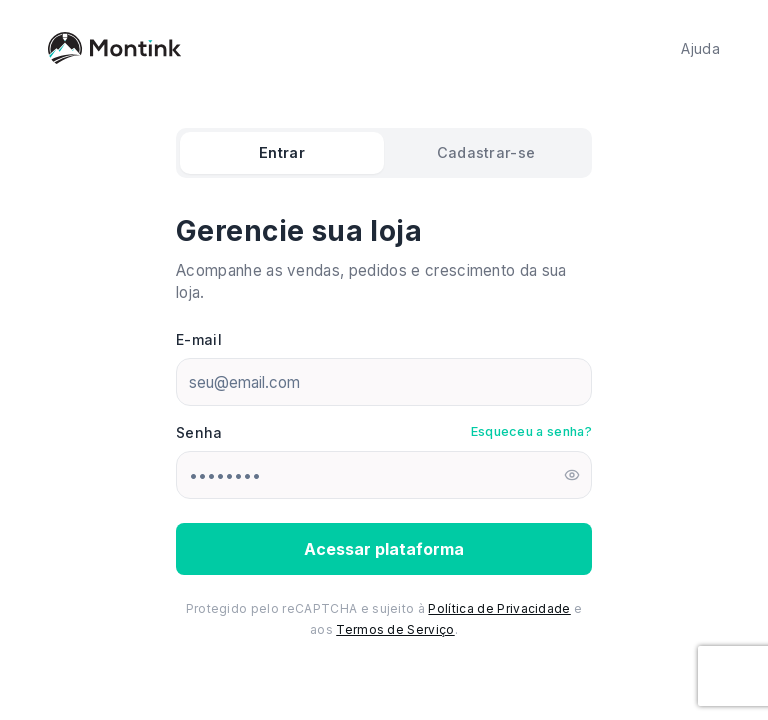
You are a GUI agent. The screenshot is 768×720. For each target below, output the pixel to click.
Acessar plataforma (384, 549)
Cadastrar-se (486, 152)
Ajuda (700, 48)
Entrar (282, 152)
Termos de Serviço (395, 629)
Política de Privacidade (499, 608)
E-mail (199, 339)
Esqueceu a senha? (531, 431)
